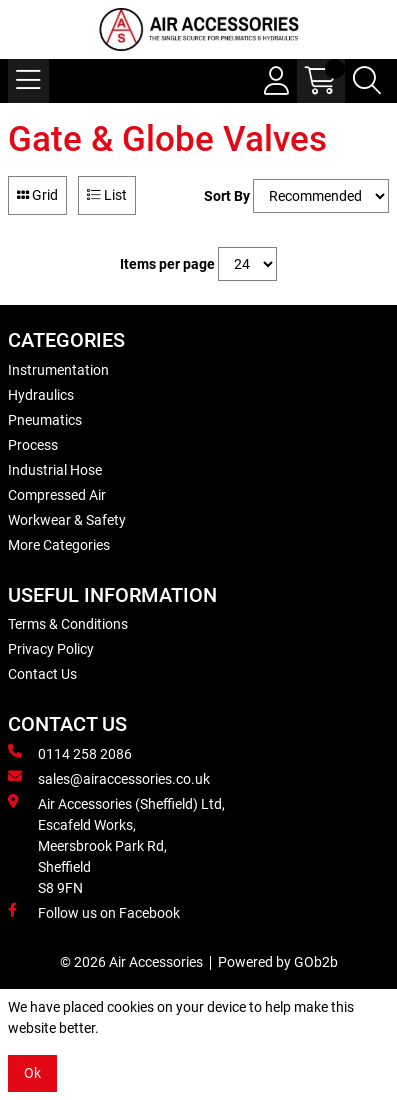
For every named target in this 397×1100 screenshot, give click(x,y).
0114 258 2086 (70, 753)
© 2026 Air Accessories (131, 962)
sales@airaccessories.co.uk (109, 778)
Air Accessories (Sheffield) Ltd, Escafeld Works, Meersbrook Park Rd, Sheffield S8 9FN (116, 845)
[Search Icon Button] (367, 81)
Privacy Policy (51, 649)
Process (33, 445)
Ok (32, 1073)
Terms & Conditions (68, 624)
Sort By (227, 196)
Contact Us (42, 674)
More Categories (59, 545)
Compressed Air (57, 495)
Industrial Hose (55, 470)
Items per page (167, 264)
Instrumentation (58, 370)
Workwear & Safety (67, 520)
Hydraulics (41, 395)
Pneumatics (45, 420)
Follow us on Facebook (94, 912)
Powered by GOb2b (278, 962)
